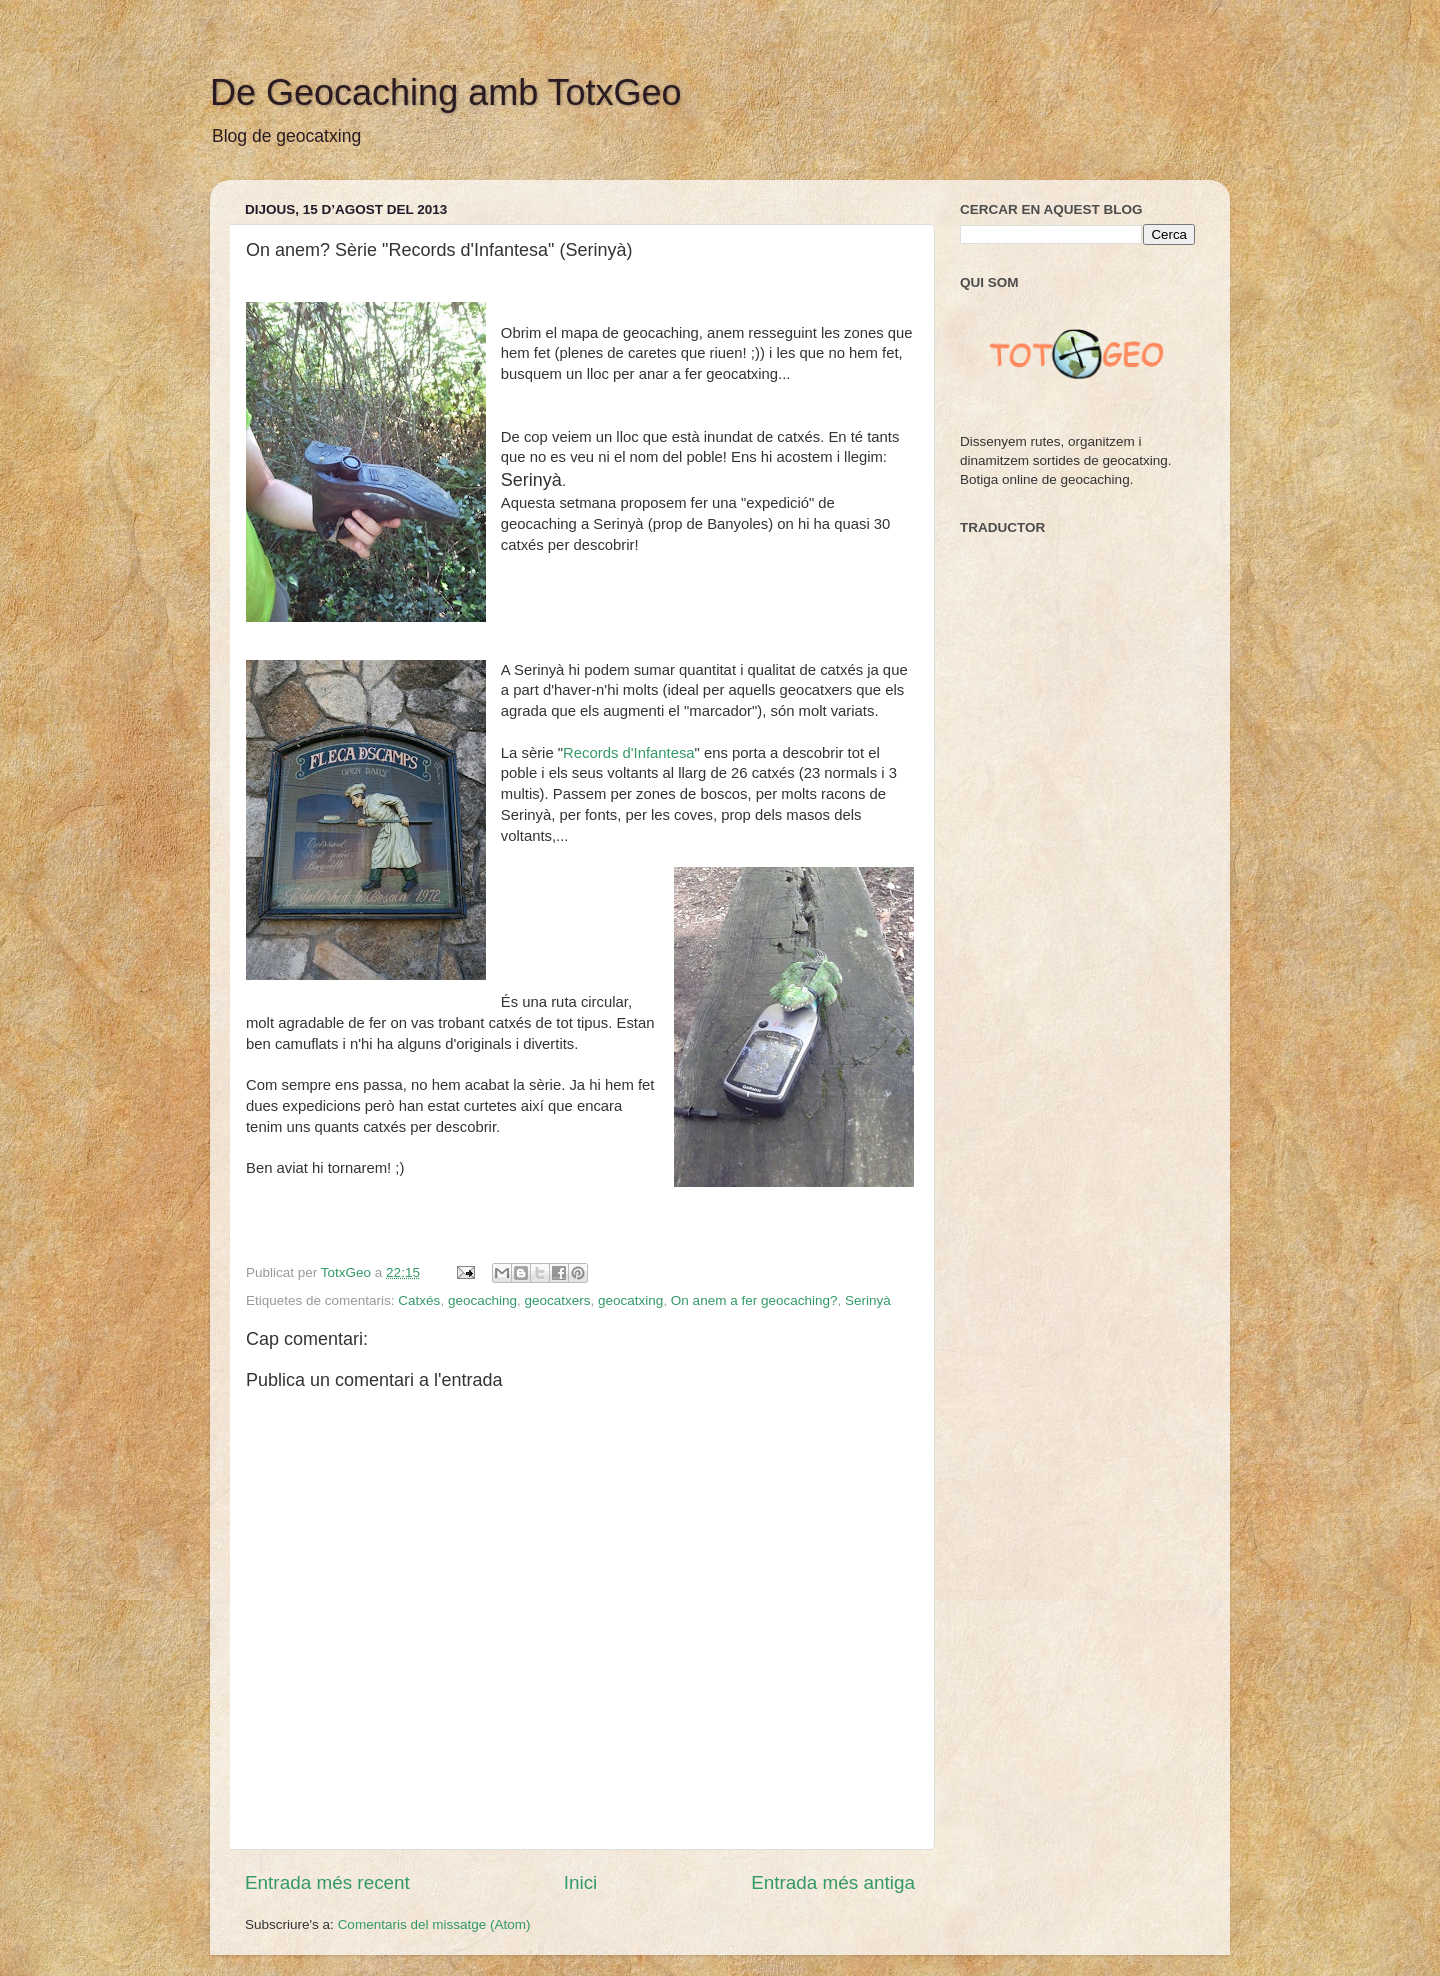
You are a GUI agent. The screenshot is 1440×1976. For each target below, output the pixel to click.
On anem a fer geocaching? (754, 1300)
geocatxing (630, 1300)
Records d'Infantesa (629, 753)
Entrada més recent (327, 1882)
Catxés (419, 1300)
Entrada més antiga (833, 1882)
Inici (581, 1882)
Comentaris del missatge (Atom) (434, 1924)
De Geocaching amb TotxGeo (446, 92)
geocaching (482, 1300)
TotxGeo (348, 1272)
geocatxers (557, 1300)
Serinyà (868, 1300)
